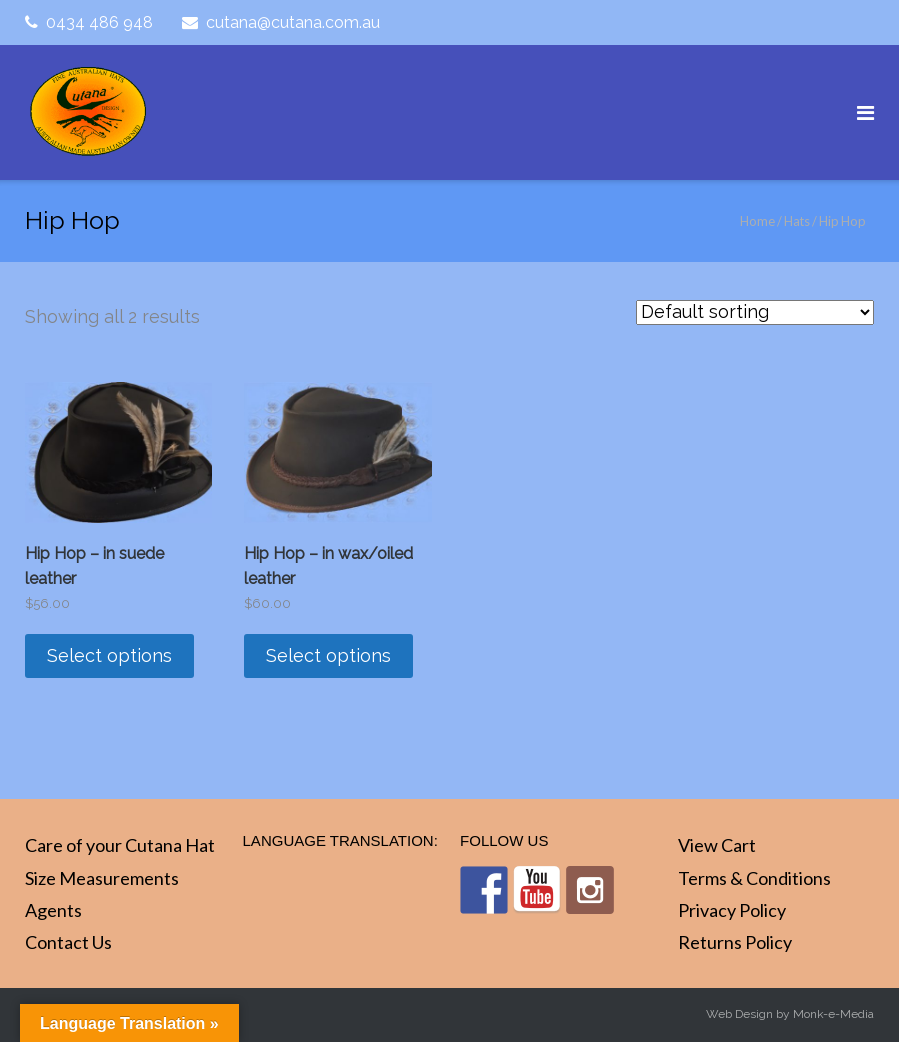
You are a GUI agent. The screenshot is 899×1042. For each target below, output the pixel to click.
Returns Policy (735, 942)
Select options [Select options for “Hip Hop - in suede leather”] (109, 655)
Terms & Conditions (754, 878)
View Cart (717, 845)
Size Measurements (102, 878)
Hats (797, 221)
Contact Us (68, 942)
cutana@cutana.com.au (293, 22)
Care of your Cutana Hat (120, 845)
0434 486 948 (99, 22)
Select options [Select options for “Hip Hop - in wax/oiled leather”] (328, 655)
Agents (53, 910)
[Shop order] (755, 312)
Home (757, 221)
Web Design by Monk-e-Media (790, 1014)
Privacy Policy (732, 910)
